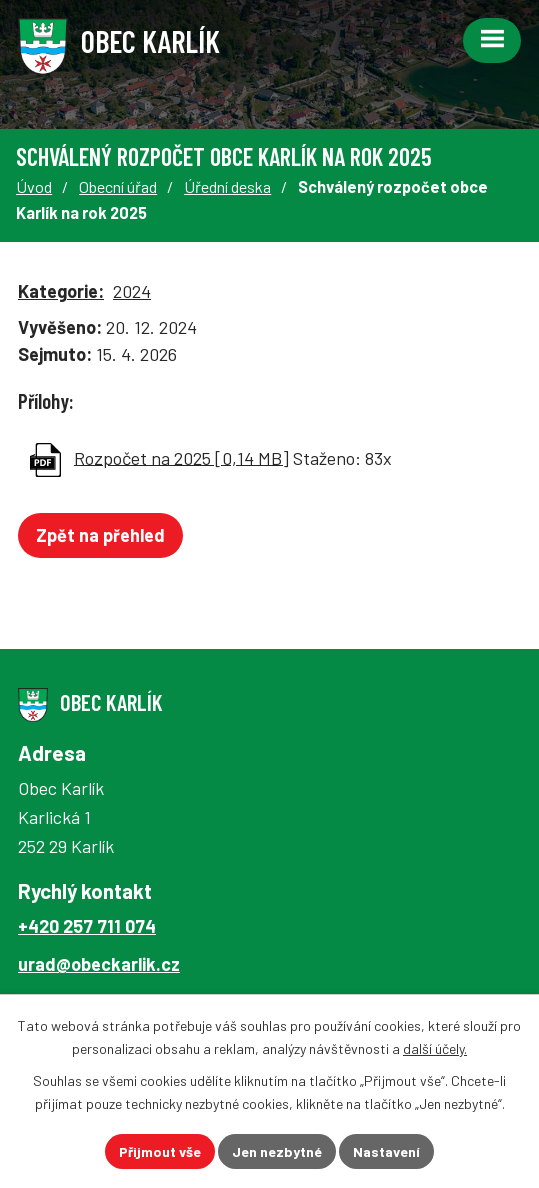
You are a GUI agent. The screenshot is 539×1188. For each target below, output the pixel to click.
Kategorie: (61, 291)
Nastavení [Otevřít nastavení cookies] (386, 1151)
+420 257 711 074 (87, 926)
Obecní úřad (118, 186)
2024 (132, 291)
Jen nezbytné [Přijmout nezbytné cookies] (277, 1151)
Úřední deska (227, 186)
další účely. (435, 1048)
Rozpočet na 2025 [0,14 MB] (181, 457)
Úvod (34, 186)
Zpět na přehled (100, 535)
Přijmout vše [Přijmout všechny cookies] (160, 1151)
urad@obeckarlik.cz (99, 964)
